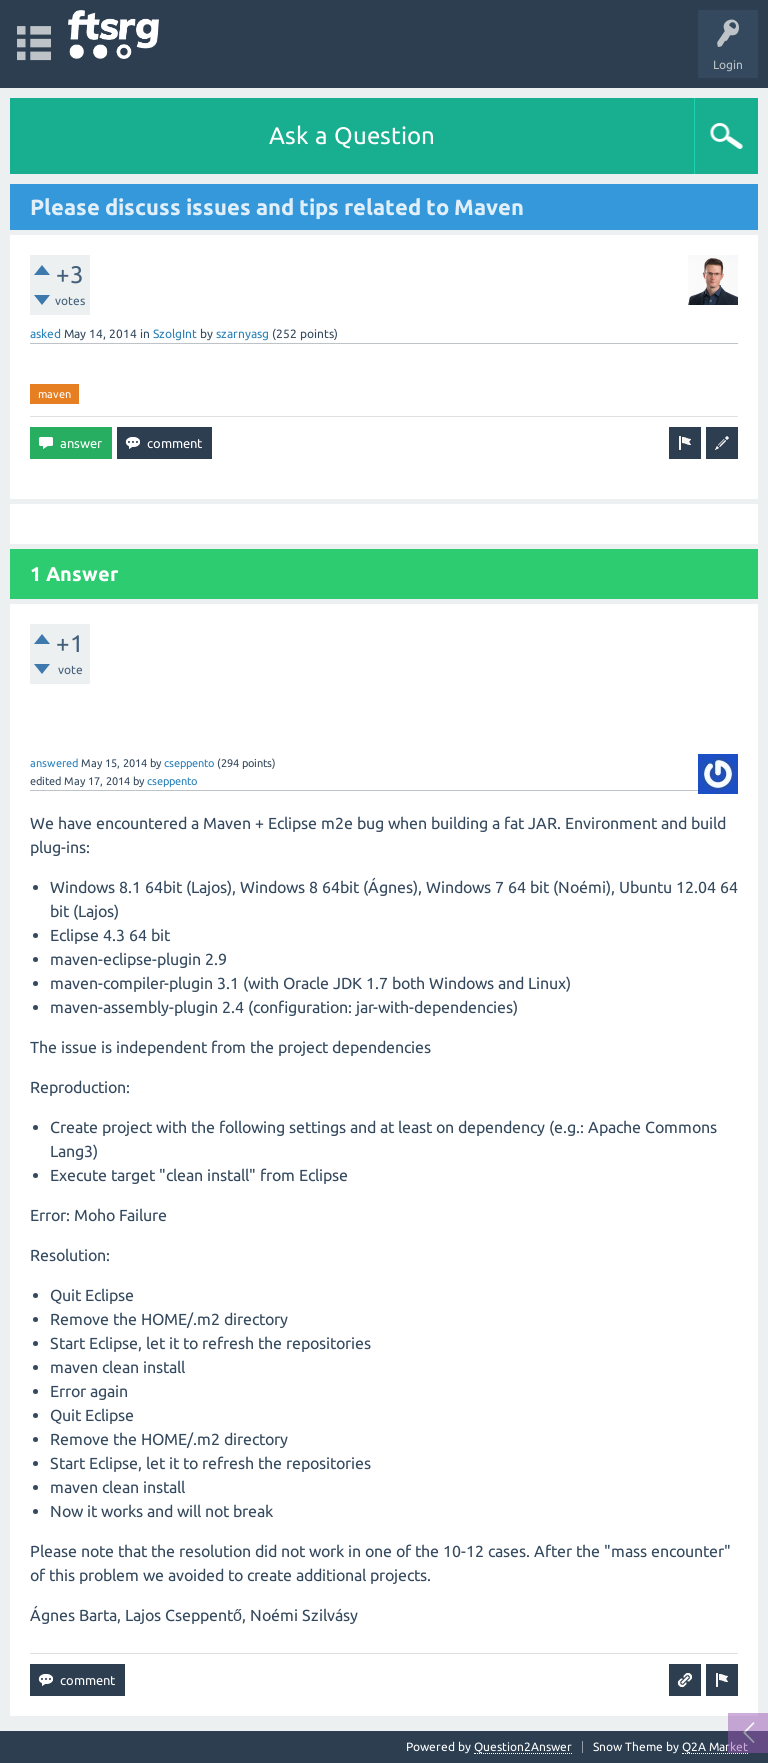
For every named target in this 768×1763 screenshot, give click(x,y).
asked (45, 333)
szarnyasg (242, 333)
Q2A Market (715, 1746)
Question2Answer (523, 1746)
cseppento (189, 763)
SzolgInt (175, 333)
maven (54, 394)
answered (54, 763)
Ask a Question (352, 135)
